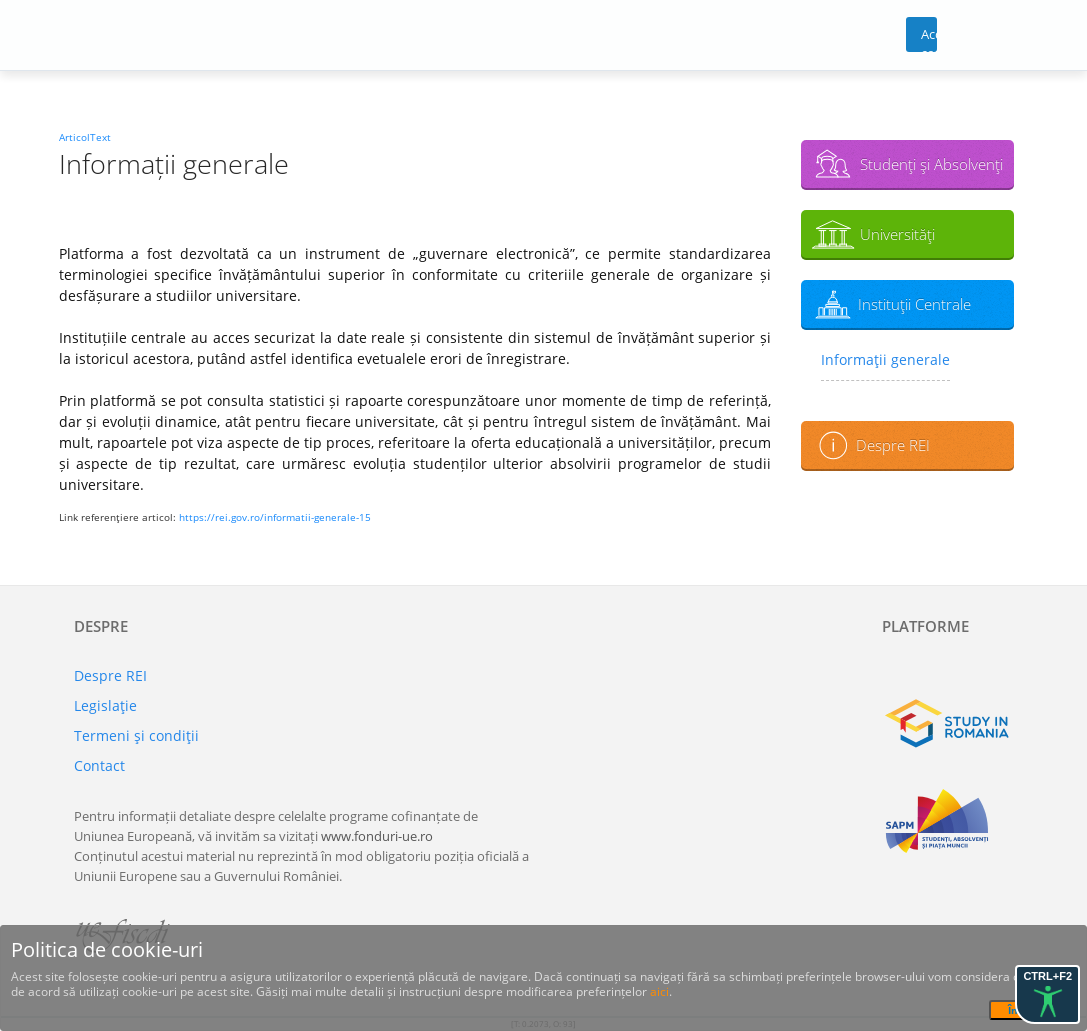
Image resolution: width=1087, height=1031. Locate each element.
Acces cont (929, 38)
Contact (99, 765)
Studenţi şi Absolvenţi (931, 164)
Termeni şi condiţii (136, 735)
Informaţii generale (885, 359)
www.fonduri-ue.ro (377, 836)
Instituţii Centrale (914, 304)
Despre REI (893, 445)
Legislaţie (105, 705)
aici (659, 991)
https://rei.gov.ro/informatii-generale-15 (275, 517)
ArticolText (85, 137)
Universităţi (897, 234)
